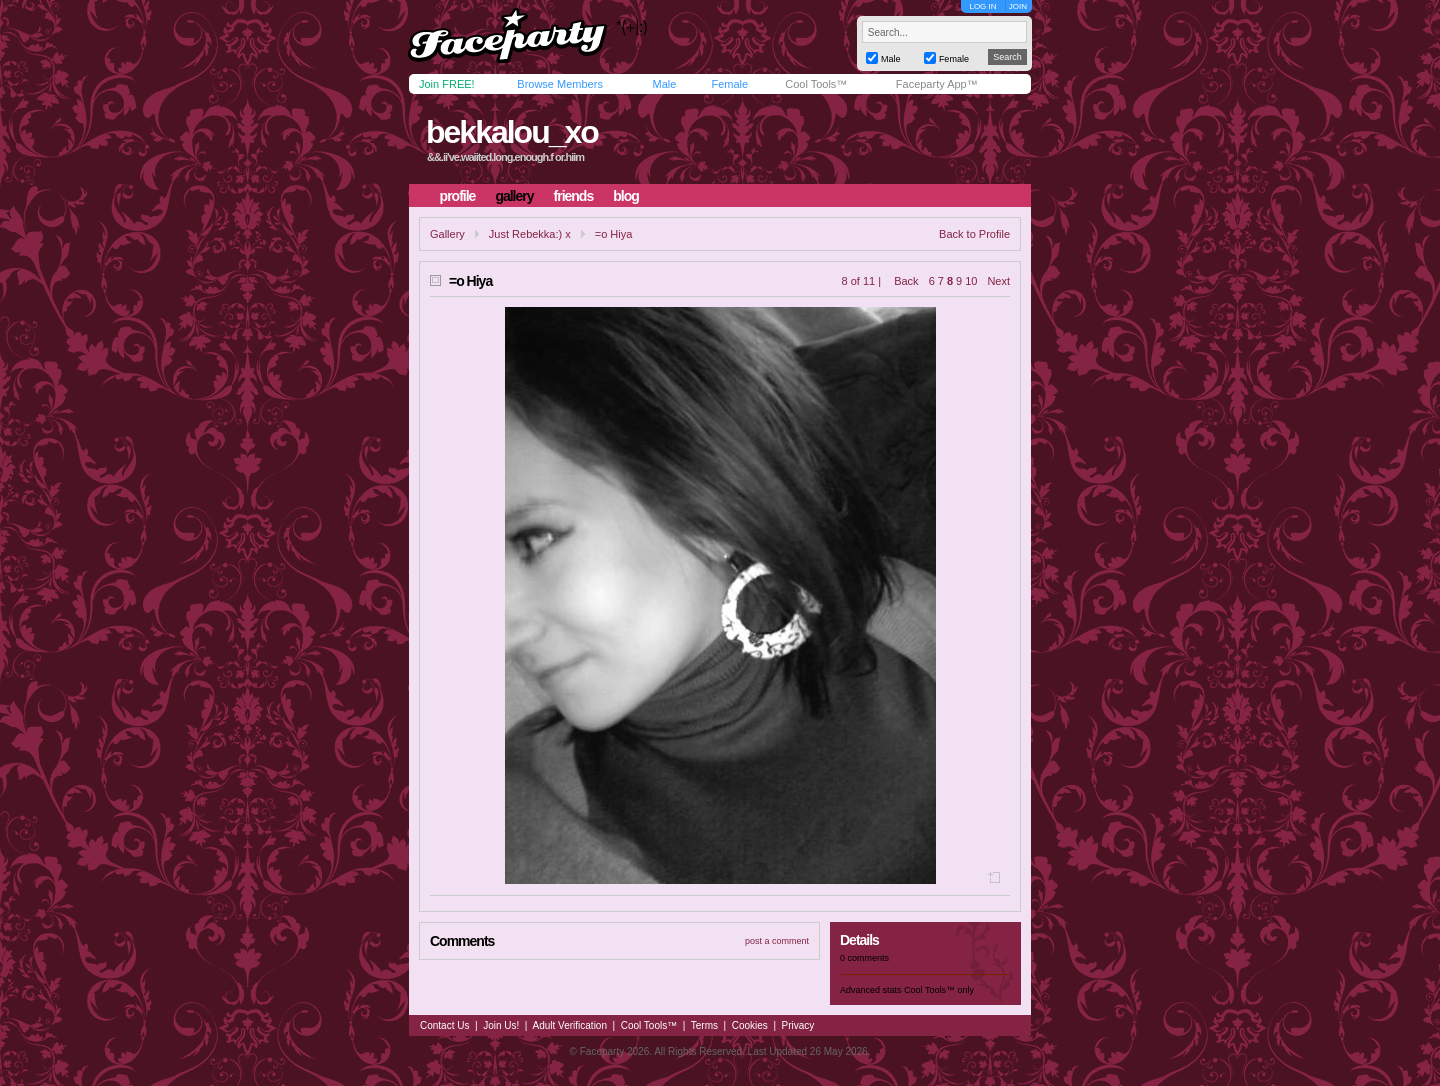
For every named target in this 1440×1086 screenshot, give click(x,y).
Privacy (798, 1025)
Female (729, 84)
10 (971, 281)
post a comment (777, 941)
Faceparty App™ (937, 84)
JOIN (1018, 6)
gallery (514, 196)
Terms (704, 1025)
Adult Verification (569, 1025)
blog (626, 196)
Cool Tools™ (816, 84)
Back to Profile (974, 234)
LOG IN (982, 6)
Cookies (750, 1025)
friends (574, 196)
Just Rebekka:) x (530, 234)
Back (906, 281)
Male (664, 84)
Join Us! (501, 1025)
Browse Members (560, 84)
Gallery (447, 234)
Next (998, 281)
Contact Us (444, 1025)
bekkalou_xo (512, 132)
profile (458, 196)
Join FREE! (447, 84)
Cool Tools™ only (939, 990)
